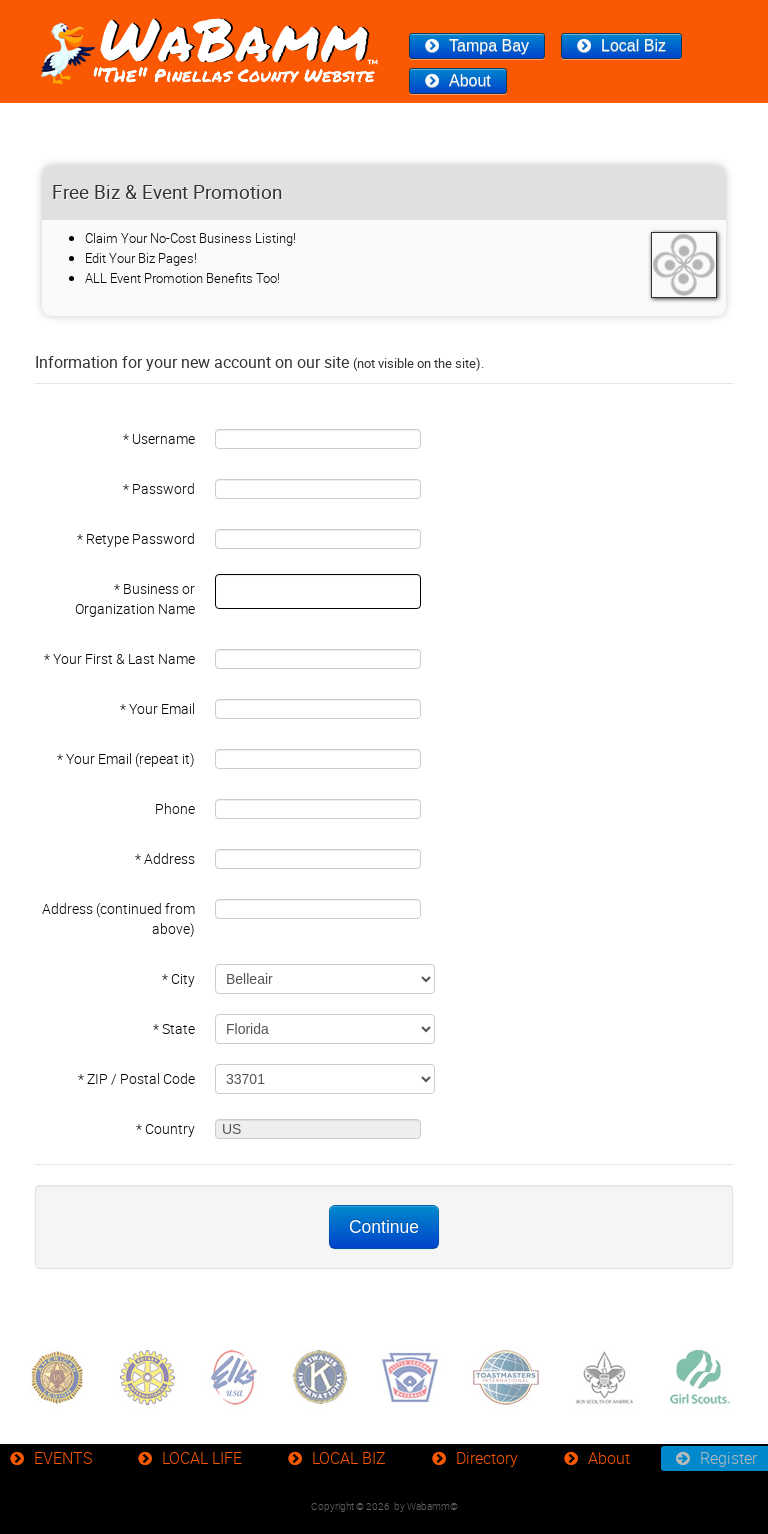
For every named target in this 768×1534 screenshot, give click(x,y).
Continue (384, 1227)
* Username (159, 438)
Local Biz (633, 45)
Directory (487, 1458)
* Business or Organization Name (135, 598)
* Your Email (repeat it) (126, 758)
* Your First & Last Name (119, 658)
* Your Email (157, 708)
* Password (159, 488)
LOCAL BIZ (349, 1458)
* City (178, 978)
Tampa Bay (489, 45)
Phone (175, 808)
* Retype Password (136, 538)
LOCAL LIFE (202, 1458)
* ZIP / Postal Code (136, 1078)
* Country (165, 1128)
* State (174, 1028)
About (470, 80)
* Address (165, 858)
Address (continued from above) (118, 918)
